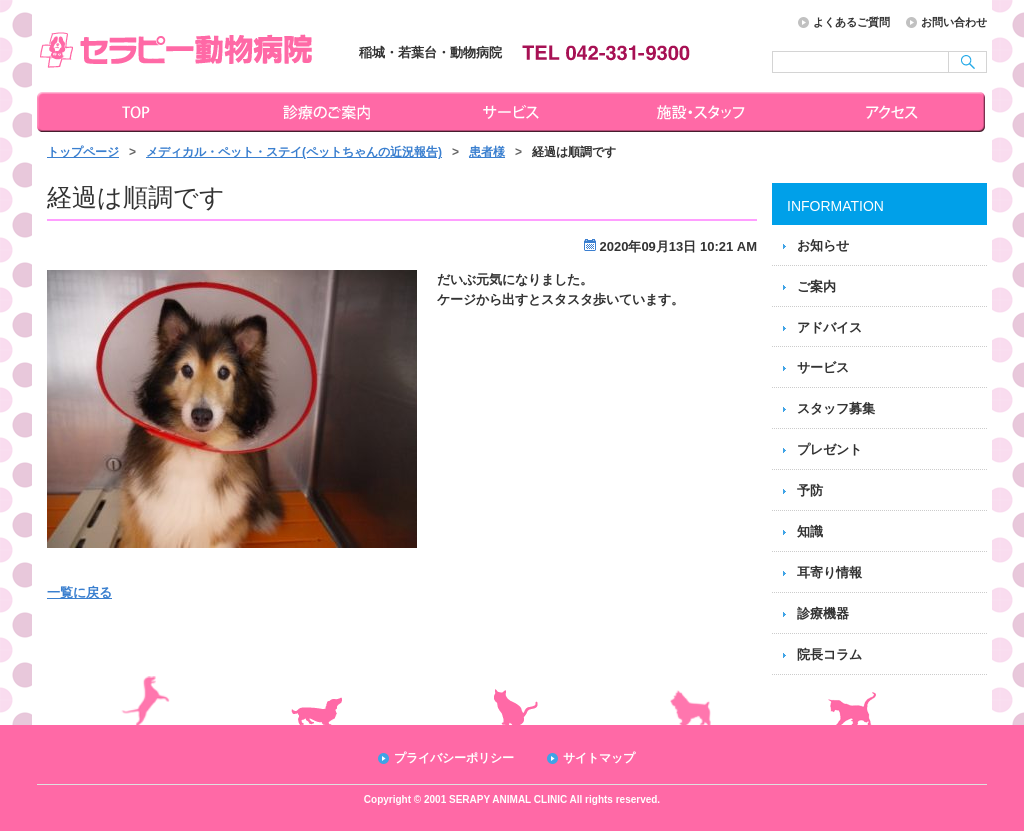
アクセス (894, 112)
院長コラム (829, 654)
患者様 (487, 152)
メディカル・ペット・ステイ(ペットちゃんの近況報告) (294, 152)
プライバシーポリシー (454, 758)
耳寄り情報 (829, 572)
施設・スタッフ (704, 112)
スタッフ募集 (836, 408)
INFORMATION (835, 206)
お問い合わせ (954, 22)
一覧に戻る (79, 592)
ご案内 (816, 286)
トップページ (132, 112)
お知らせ (823, 245)
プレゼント (829, 449)
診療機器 (823, 613)
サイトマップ (599, 758)
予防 (810, 490)
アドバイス (829, 327)
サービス (514, 112)
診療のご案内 (324, 112)
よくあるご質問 (851, 22)
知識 (810, 531)
